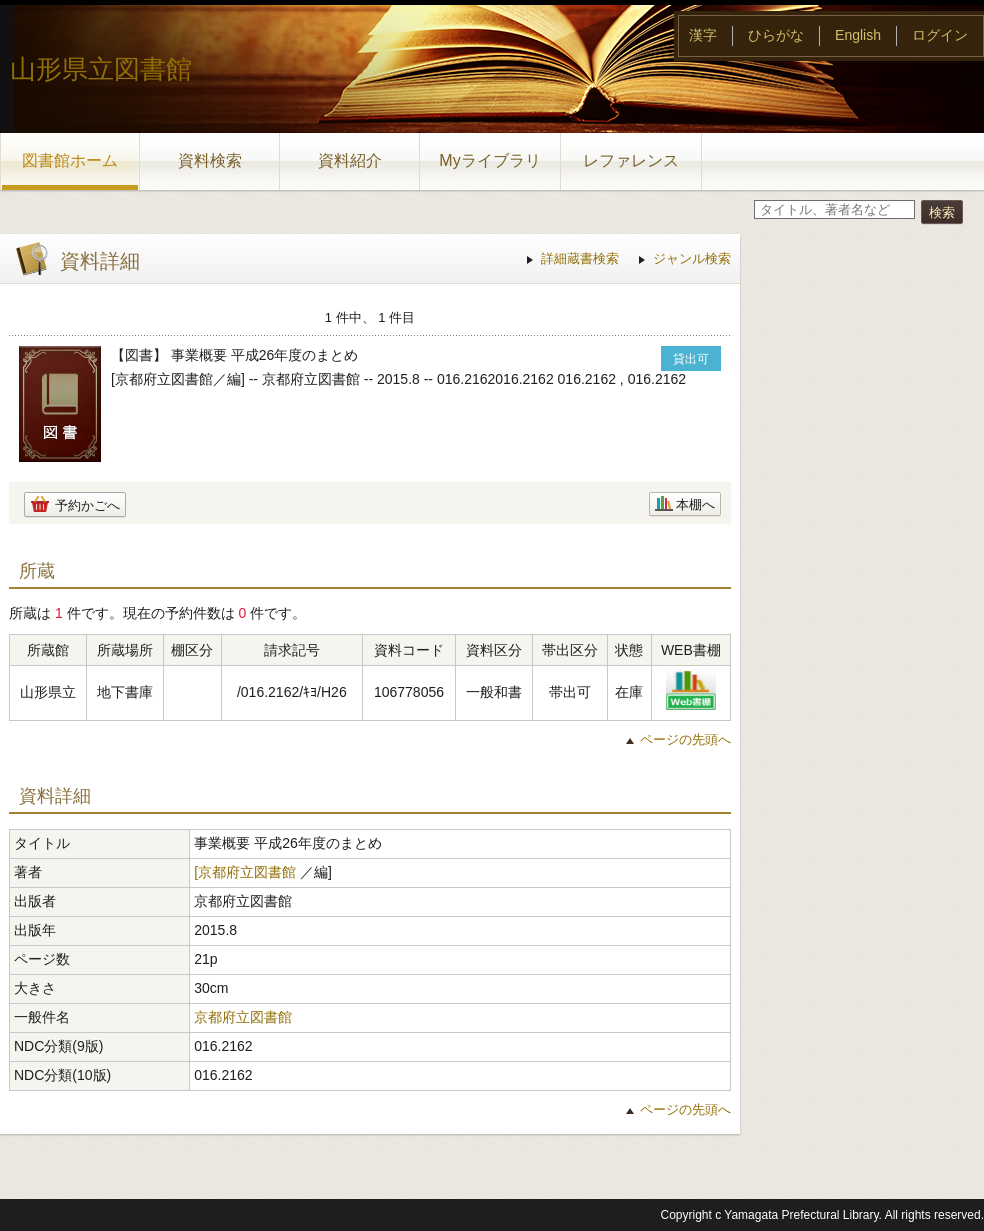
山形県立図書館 (101, 69)
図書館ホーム (70, 160)
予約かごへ (87, 505)
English (858, 35)
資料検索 (210, 160)
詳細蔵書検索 (580, 258)
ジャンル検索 (692, 258)
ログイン (940, 35)
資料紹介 (350, 160)
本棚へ (695, 504)
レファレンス (631, 160)
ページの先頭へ (685, 739)
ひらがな (776, 35)
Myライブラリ (489, 160)
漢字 (703, 35)
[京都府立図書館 (245, 872)
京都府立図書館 (243, 1017)
